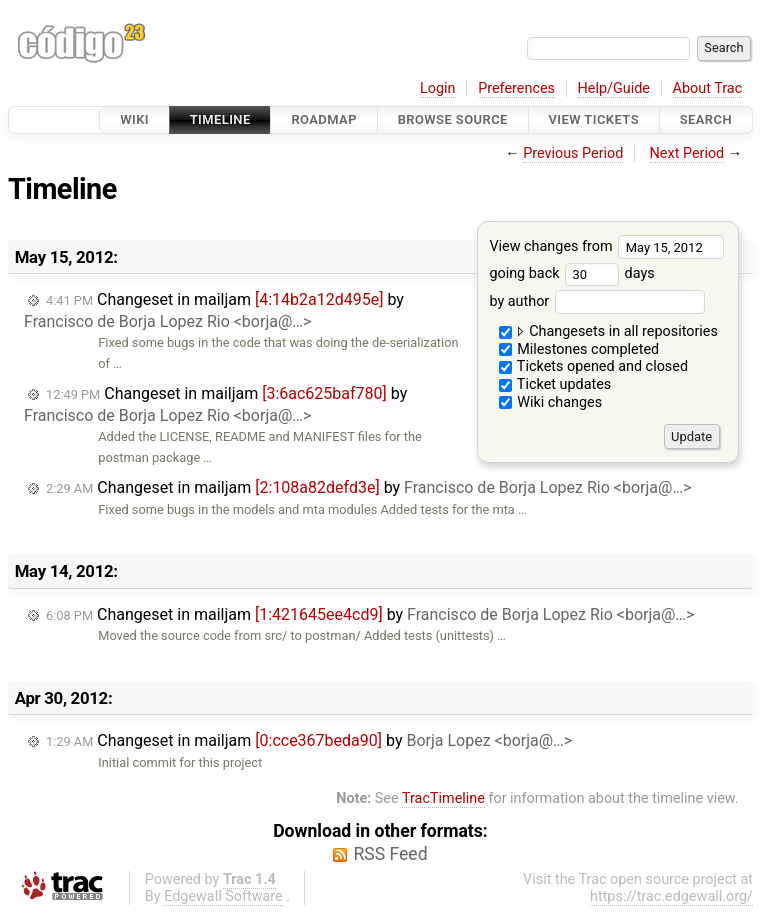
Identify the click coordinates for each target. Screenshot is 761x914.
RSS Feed (390, 854)
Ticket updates (555, 384)
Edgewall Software (223, 896)
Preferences (516, 88)
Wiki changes (551, 402)
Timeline (220, 119)
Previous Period (573, 153)
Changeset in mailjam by (214, 310)
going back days (571, 273)
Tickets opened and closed (593, 366)
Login (438, 88)
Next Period (687, 153)
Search (706, 119)
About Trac (708, 88)
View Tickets (594, 119)
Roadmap (324, 119)
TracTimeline (443, 798)
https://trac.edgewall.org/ (671, 896)
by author (596, 301)
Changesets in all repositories (608, 331)
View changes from (606, 246)
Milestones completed (579, 349)
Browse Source (453, 119)
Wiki (134, 119)
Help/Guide (614, 88)
